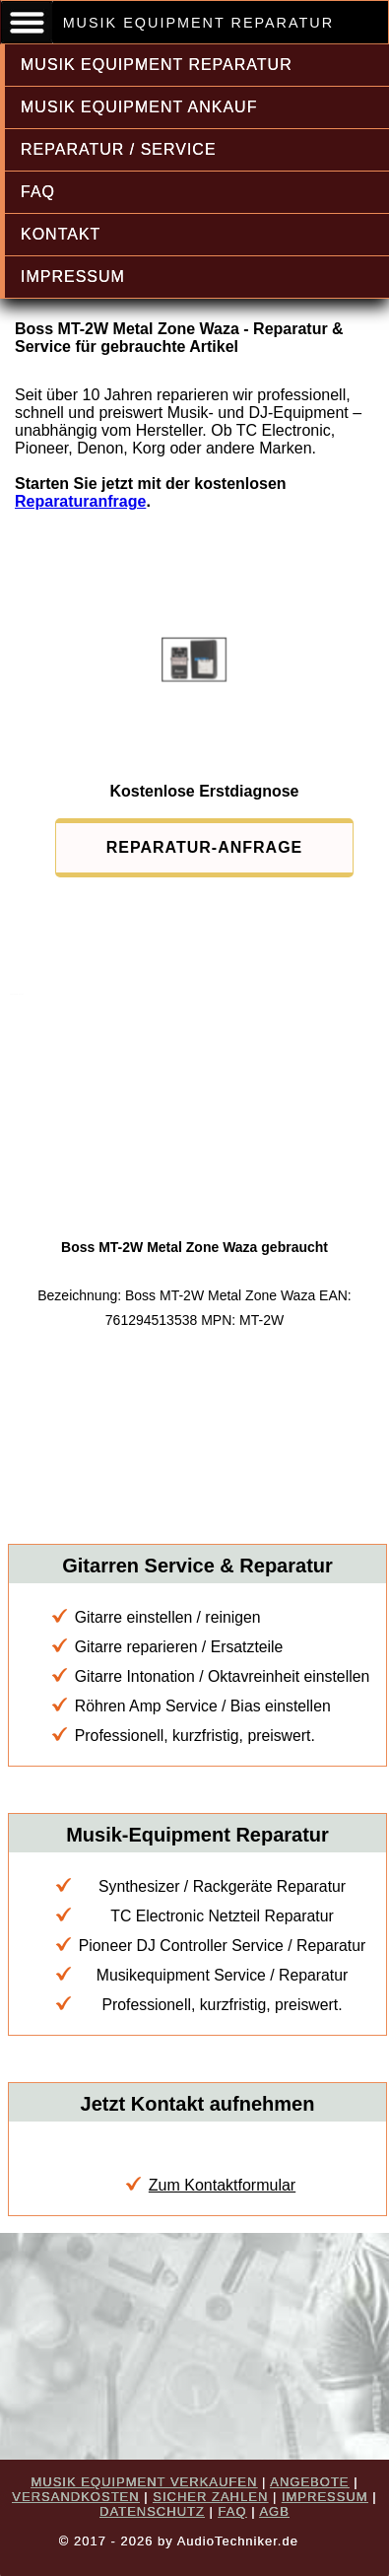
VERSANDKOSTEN (75, 2496)
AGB (274, 2511)
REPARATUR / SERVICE (119, 149)
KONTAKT (60, 234)
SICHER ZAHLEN (210, 2496)
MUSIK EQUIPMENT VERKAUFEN (144, 2481)
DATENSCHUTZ (152, 2511)
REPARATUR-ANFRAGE (204, 847)
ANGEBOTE (309, 2481)
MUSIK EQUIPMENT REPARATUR (156, 64)
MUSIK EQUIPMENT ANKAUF (139, 107)
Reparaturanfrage (80, 501)
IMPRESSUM (73, 276)
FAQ (38, 191)
